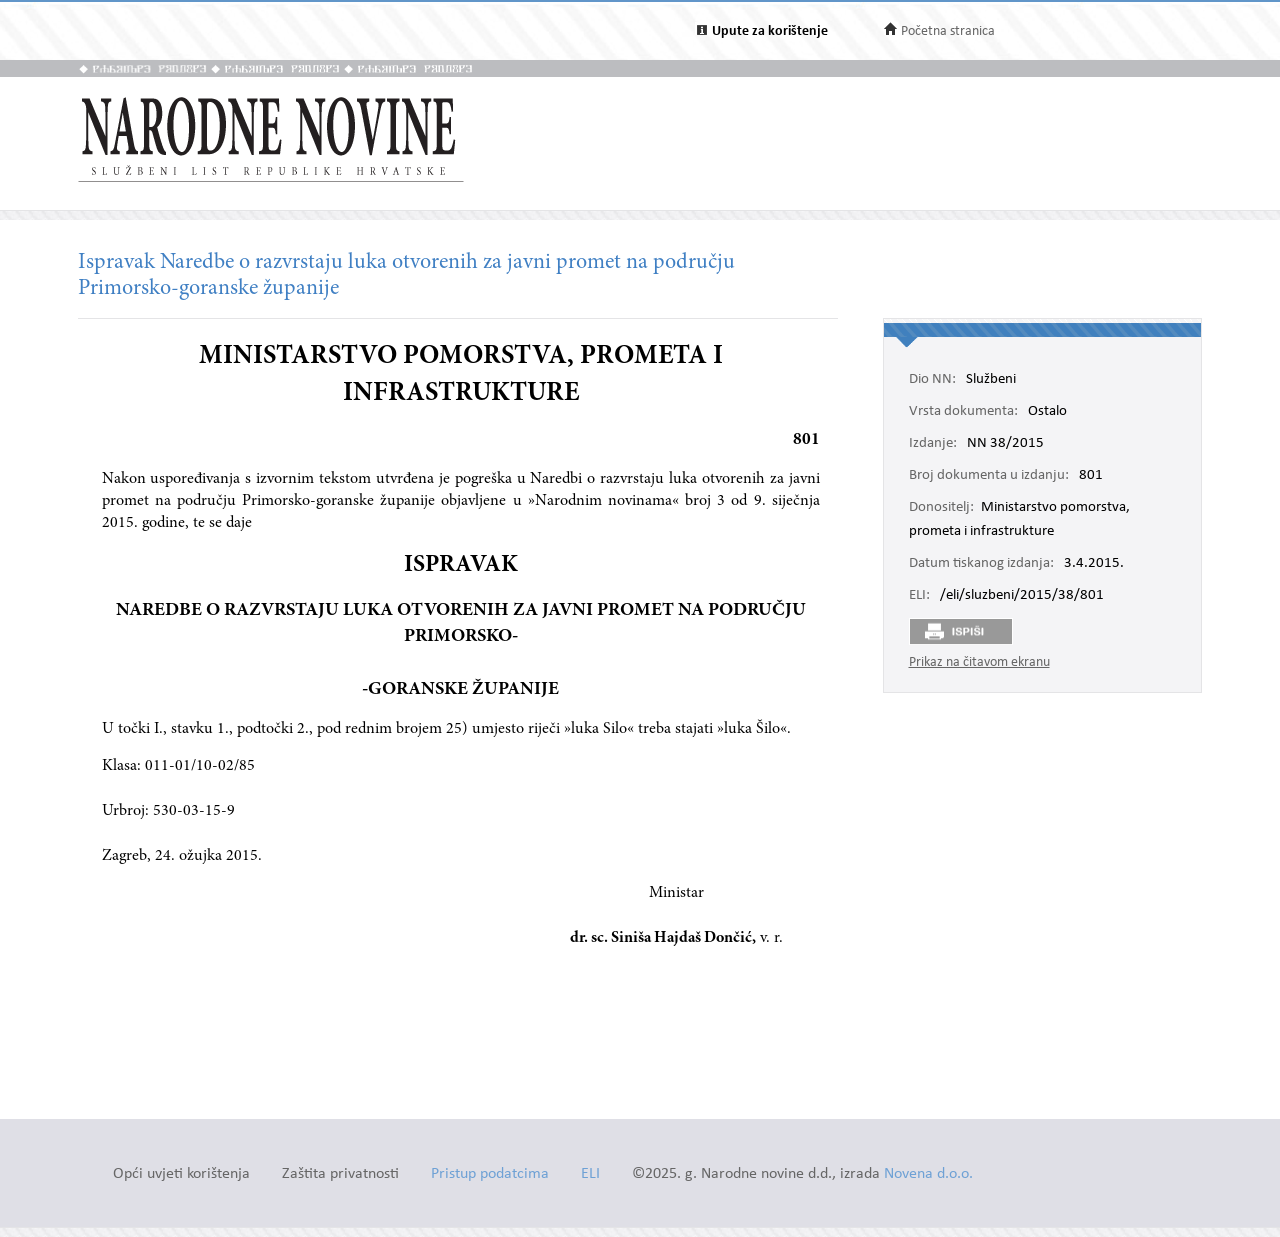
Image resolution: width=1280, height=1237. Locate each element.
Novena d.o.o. (928, 1174)
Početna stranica (948, 31)
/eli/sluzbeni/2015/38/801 (1022, 596)
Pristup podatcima (490, 1174)
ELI (590, 1174)
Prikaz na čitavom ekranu (979, 662)
